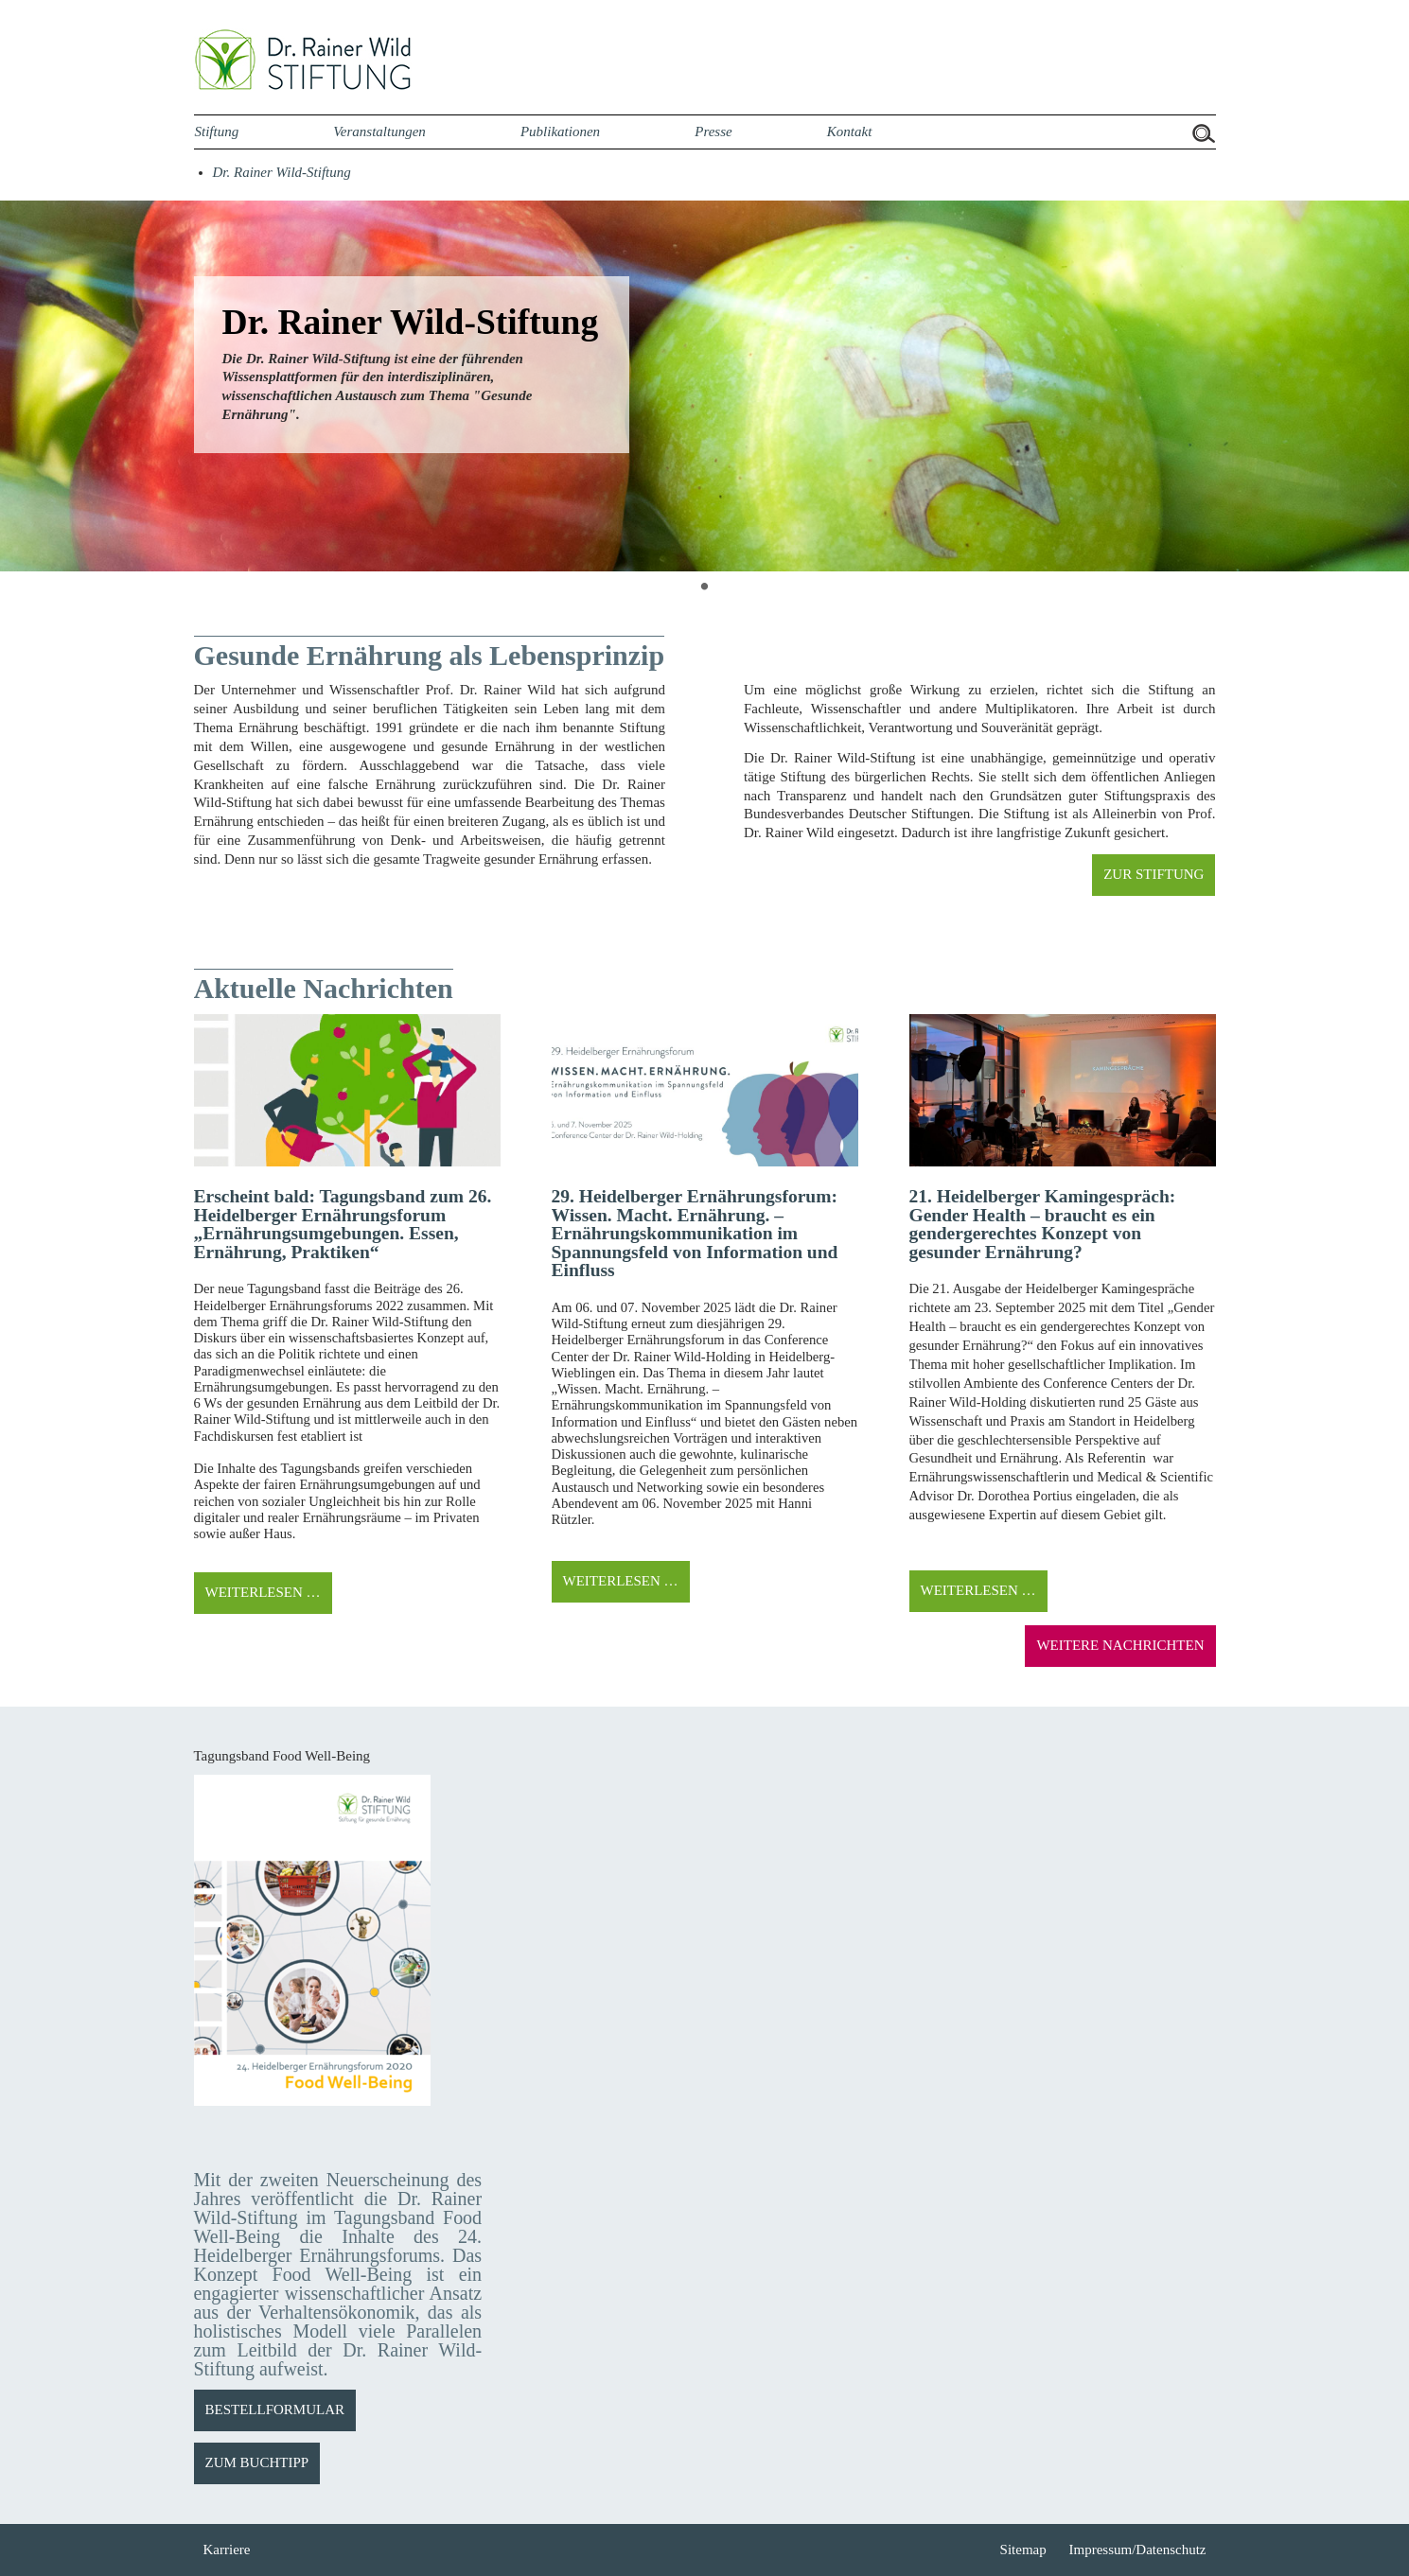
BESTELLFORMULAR (275, 2409)
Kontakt (849, 131)
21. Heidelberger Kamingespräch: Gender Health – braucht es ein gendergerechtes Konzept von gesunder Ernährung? (1042, 1224)
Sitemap (1023, 2549)
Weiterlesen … (263, 1592)
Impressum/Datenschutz (1137, 2549)
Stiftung (217, 131)
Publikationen (560, 131)
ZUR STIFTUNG (1153, 874)
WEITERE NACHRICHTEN (1120, 1645)
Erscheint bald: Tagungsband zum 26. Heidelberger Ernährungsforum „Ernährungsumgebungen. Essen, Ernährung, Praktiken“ (343, 1224)
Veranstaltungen (379, 131)
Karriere (227, 2549)
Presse (713, 131)
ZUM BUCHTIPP (257, 2462)
